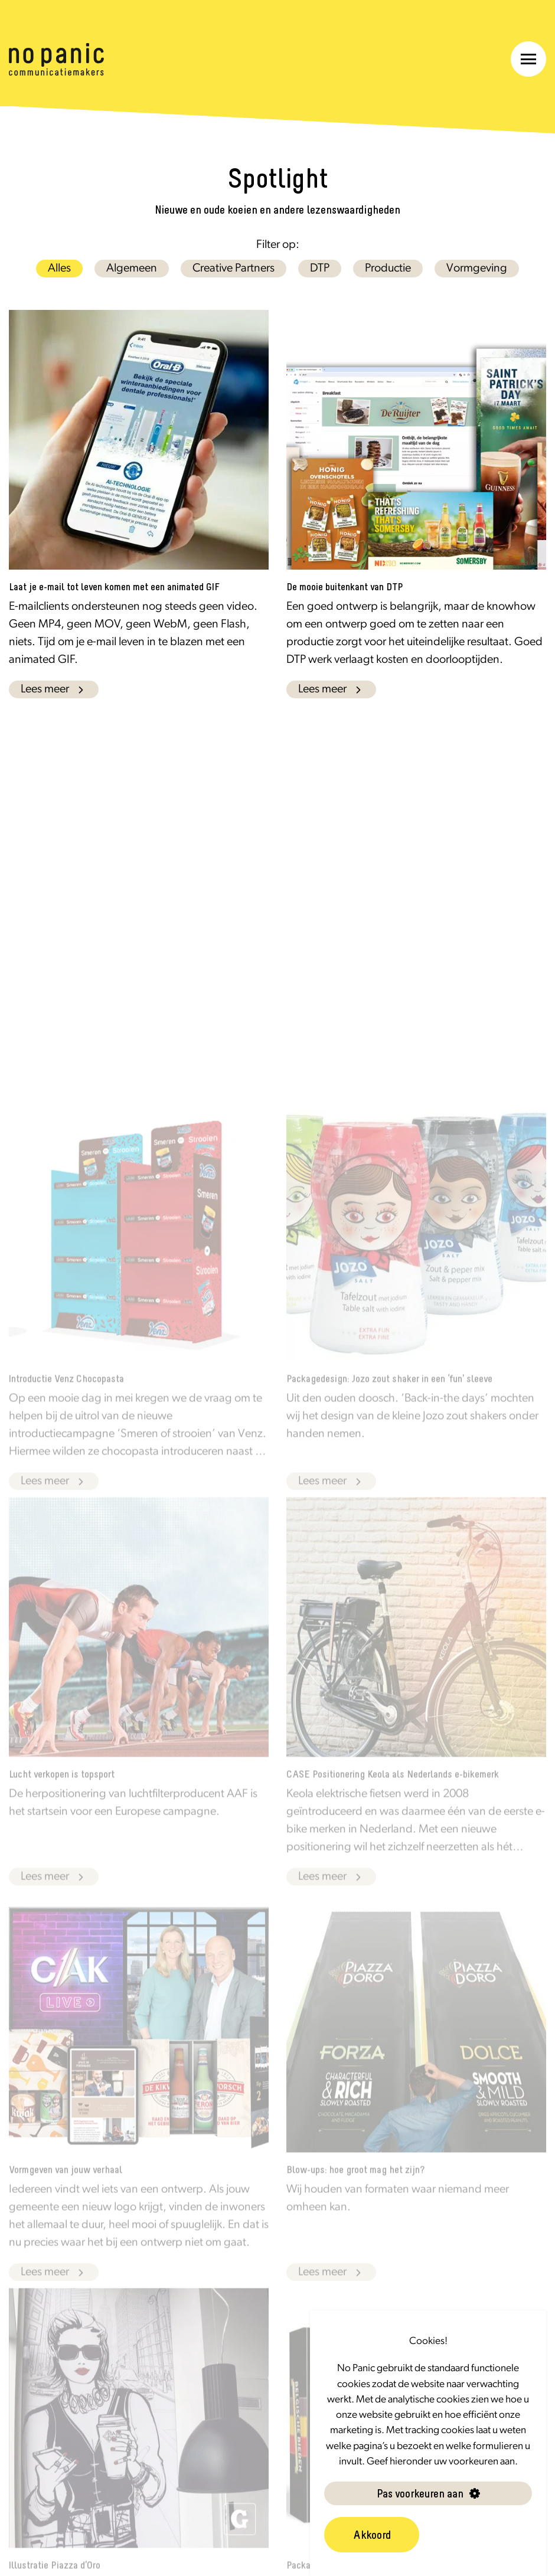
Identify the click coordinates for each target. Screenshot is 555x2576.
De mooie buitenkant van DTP (344, 586)
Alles (59, 268)
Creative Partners (233, 268)
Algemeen (131, 268)
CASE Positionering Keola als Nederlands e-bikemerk (392, 1790)
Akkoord (372, 2535)
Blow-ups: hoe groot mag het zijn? (355, 2185)
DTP (319, 268)
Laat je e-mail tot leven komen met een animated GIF (114, 586)
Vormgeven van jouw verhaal (65, 2185)
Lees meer (54, 689)
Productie (388, 268)
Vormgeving (476, 268)
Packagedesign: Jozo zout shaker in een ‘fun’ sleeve (389, 1394)
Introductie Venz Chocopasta (66, 1394)
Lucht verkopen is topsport (62, 1790)
